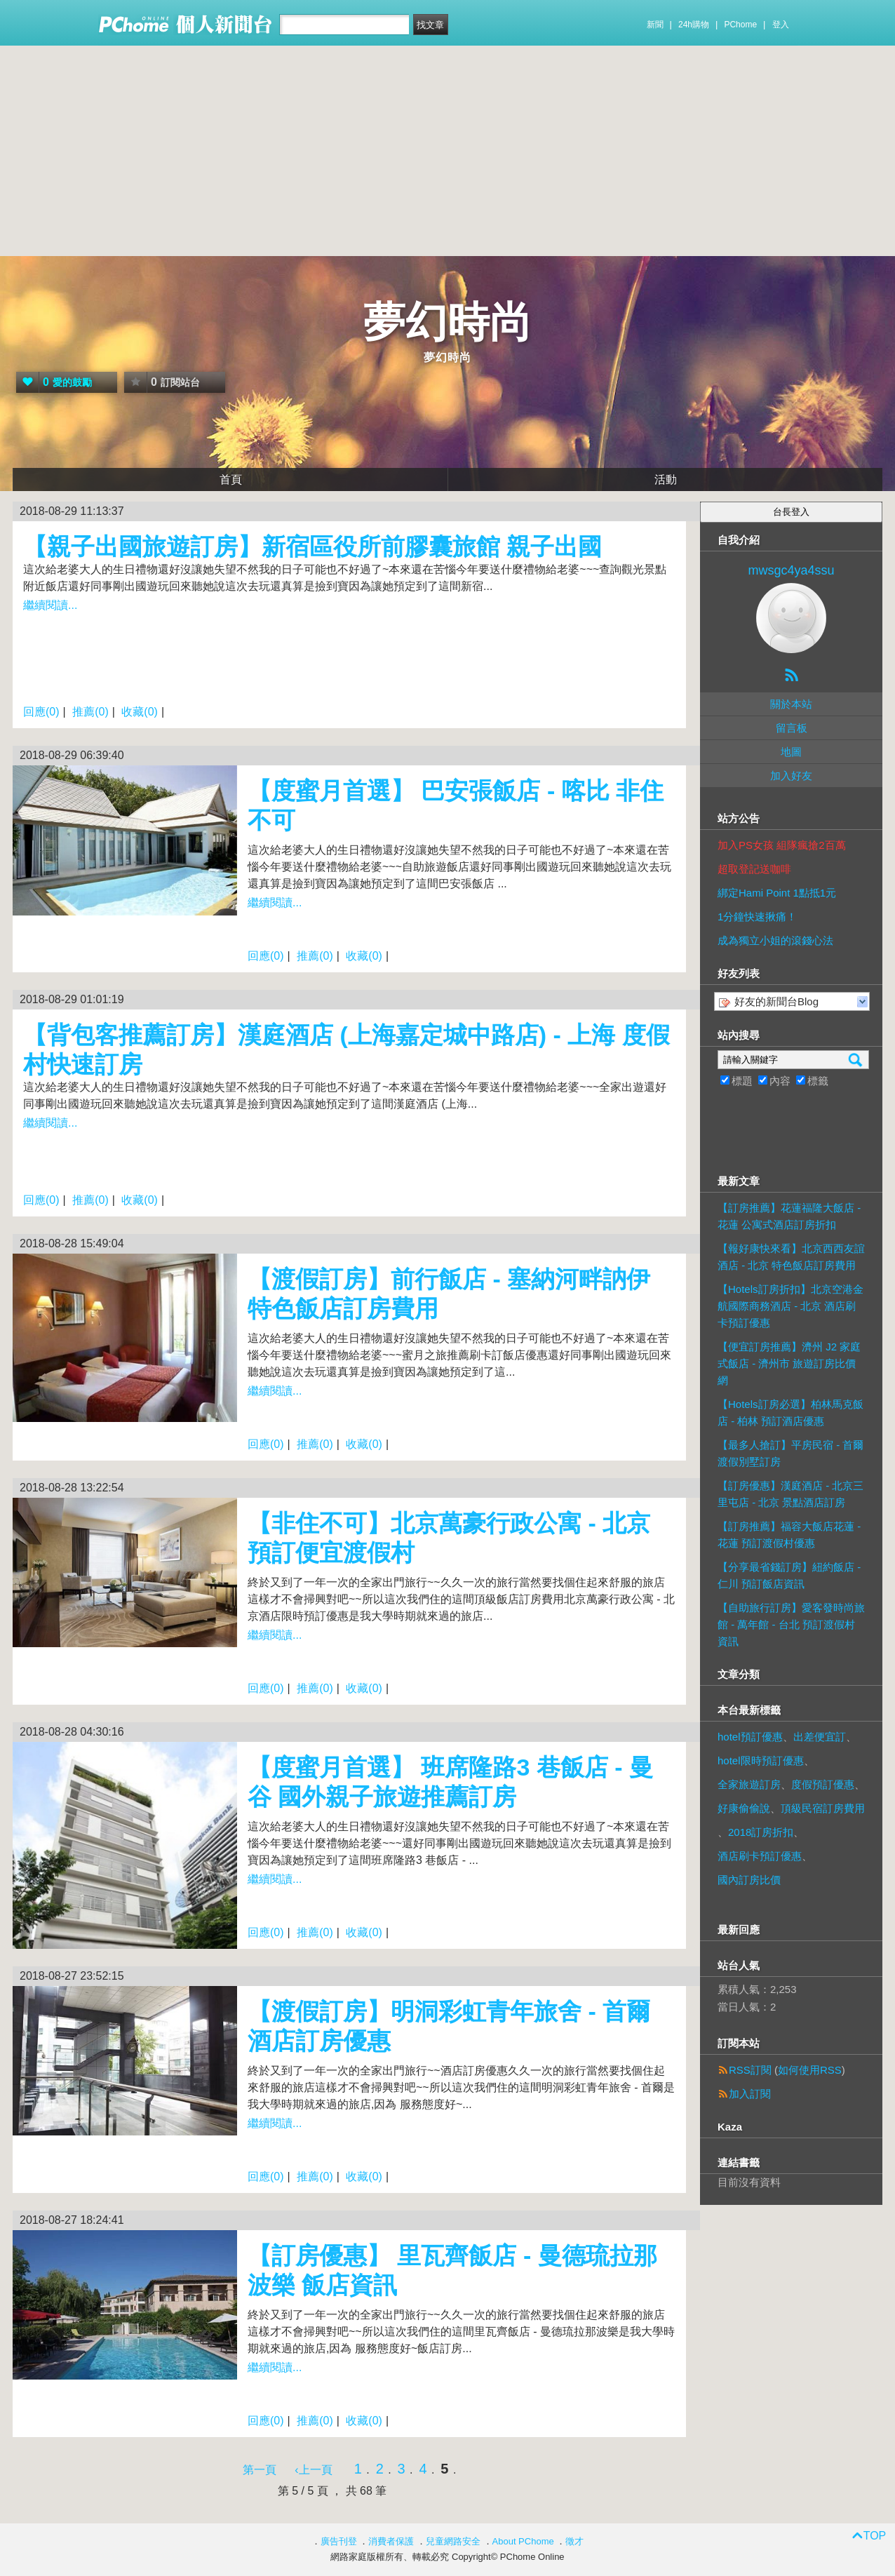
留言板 (791, 728)
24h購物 (693, 24)
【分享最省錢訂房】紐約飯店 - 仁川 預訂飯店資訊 (789, 1575)
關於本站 (791, 704)
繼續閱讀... (50, 605)
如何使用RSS (810, 2070)
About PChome (523, 2541)
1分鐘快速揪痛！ (757, 917)
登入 (780, 24)
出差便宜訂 (819, 1737)
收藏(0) (139, 712)
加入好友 (791, 775)
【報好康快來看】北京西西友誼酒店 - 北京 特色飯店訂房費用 (791, 1256)
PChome (740, 24)
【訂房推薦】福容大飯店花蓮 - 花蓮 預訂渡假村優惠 (789, 1534)
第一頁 (259, 2470)
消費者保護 (391, 2541)
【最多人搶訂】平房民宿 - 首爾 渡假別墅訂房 (790, 1453)
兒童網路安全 (453, 2541)
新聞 (655, 24)
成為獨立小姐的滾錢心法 (775, 940)
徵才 (574, 2541)
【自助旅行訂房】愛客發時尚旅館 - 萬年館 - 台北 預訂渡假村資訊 (791, 1624)
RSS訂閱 (750, 2070)
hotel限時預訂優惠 (761, 1760)
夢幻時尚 (447, 322)
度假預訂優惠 (822, 1784)
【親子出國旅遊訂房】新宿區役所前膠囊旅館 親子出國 (312, 546)
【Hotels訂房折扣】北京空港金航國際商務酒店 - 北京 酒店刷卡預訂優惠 (790, 1306)
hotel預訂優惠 (750, 1737)
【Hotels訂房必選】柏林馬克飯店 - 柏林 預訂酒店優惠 (790, 1412)
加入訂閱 (750, 2094)
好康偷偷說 (744, 1808)
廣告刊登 (339, 2541)
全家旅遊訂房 (749, 1784)
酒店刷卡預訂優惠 (760, 1856)
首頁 (231, 479)
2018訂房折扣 (760, 1832)
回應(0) (41, 712)
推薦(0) (90, 712)
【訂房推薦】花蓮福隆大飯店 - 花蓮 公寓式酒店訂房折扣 (789, 1216)
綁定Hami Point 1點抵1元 (777, 893)
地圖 (791, 752)
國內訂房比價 (749, 1880)
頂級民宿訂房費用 (823, 1808)
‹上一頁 (313, 2470)
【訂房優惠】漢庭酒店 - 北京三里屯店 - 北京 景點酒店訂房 (790, 1494)
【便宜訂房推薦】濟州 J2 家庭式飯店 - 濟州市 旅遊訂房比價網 (789, 1363)
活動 (665, 479)
